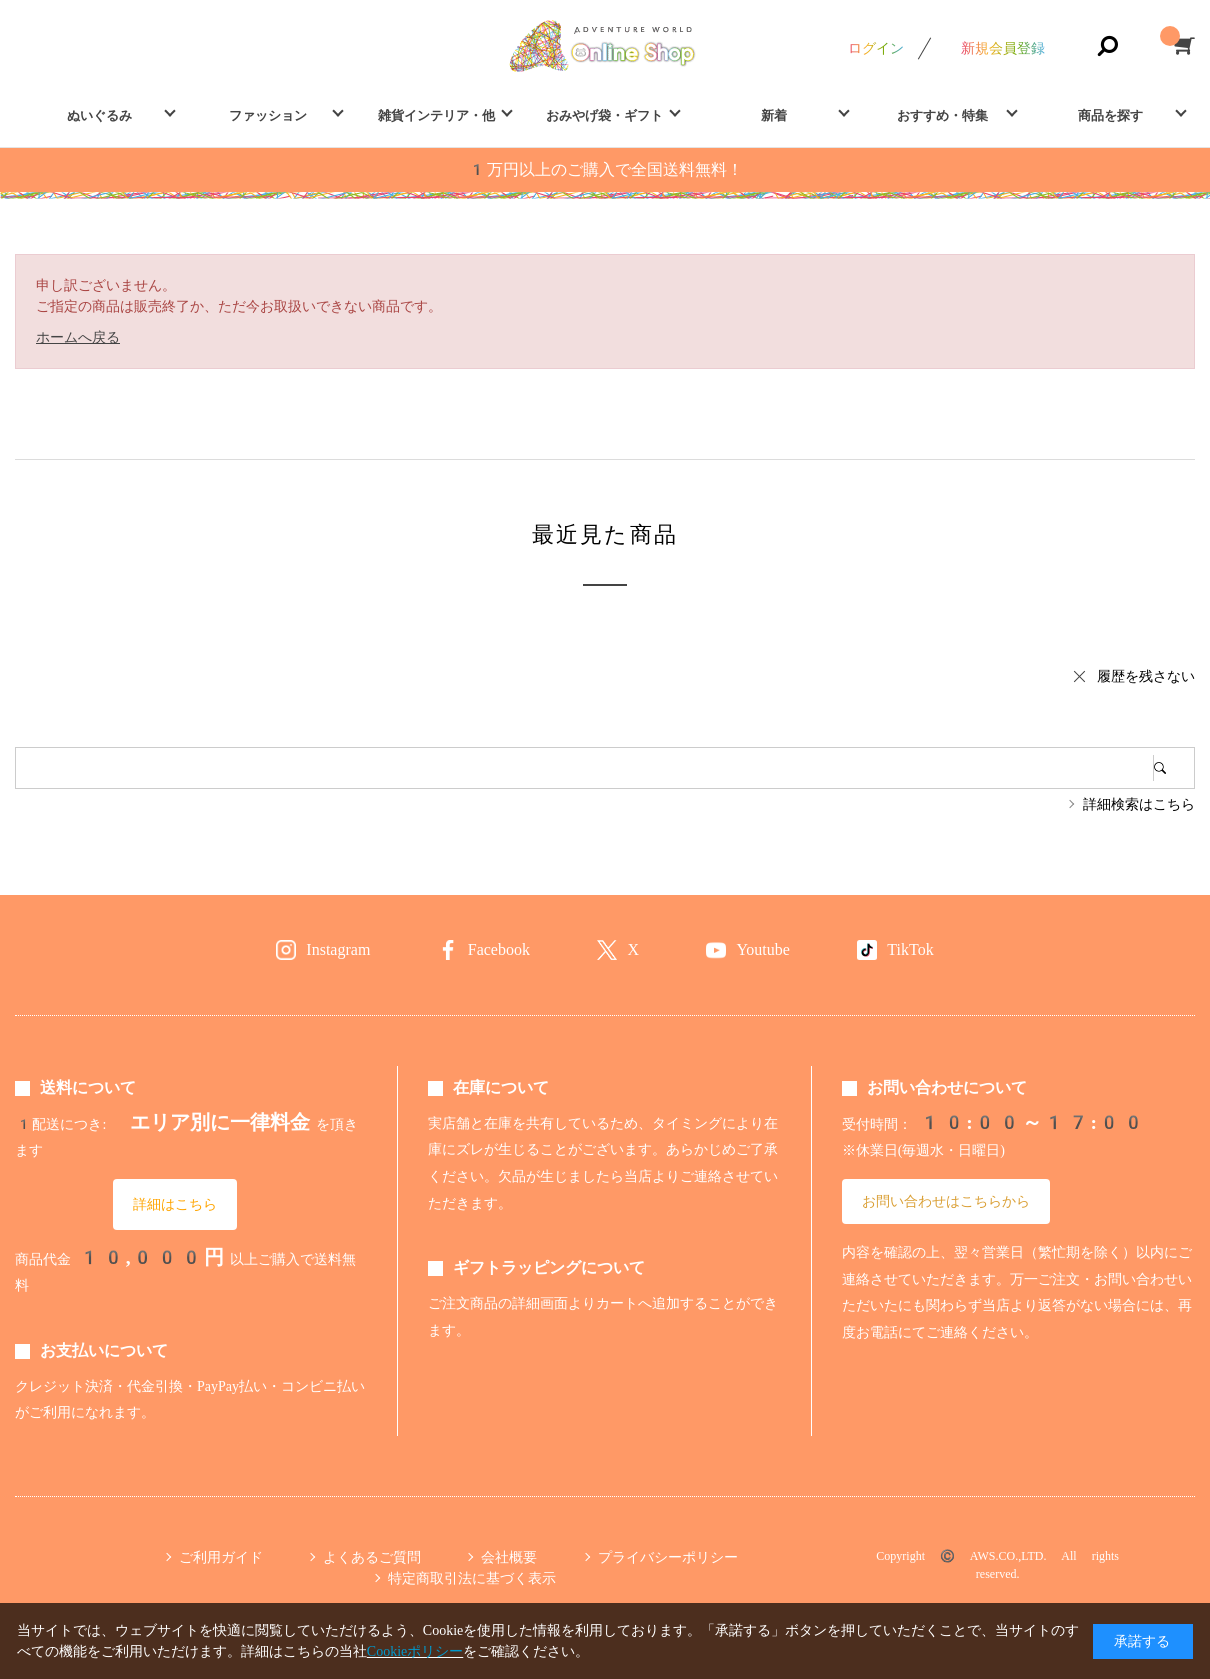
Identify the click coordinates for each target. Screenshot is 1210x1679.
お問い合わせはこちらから (946, 1201)
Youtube (763, 949)
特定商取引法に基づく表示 (472, 1578)
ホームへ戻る (78, 337)
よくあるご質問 (372, 1557)
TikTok (910, 949)
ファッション (268, 115)
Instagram (338, 949)
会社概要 (509, 1557)
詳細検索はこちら (1139, 804)
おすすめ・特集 (942, 115)
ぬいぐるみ (99, 115)
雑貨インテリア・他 (436, 115)
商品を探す (1110, 115)
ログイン (876, 48)
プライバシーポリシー (668, 1557)
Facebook (499, 949)
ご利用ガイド (221, 1557)
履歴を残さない (1146, 676)
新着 (774, 115)
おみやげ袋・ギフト (604, 115)
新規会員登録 (1003, 48)
